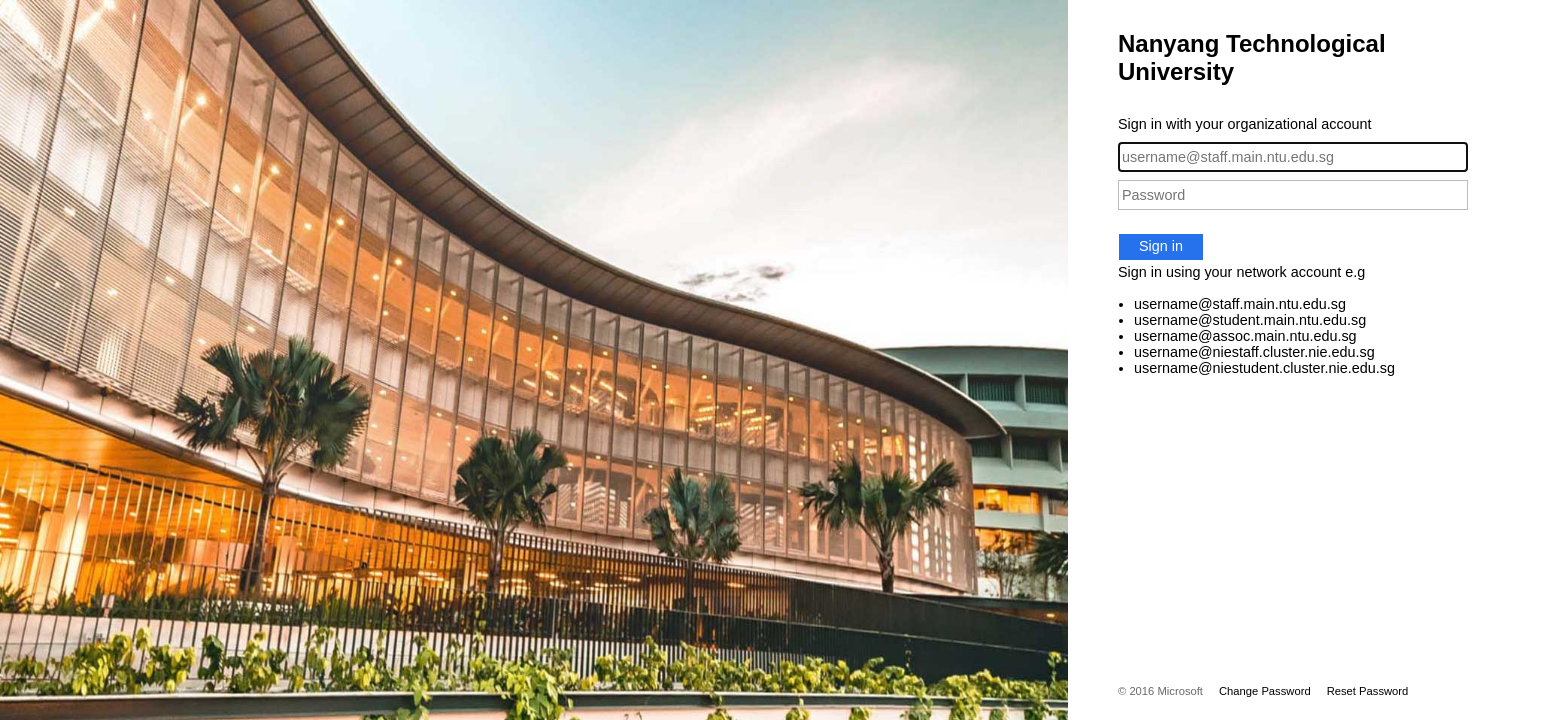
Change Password (1265, 691)
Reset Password (1368, 691)
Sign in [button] (1161, 246)
